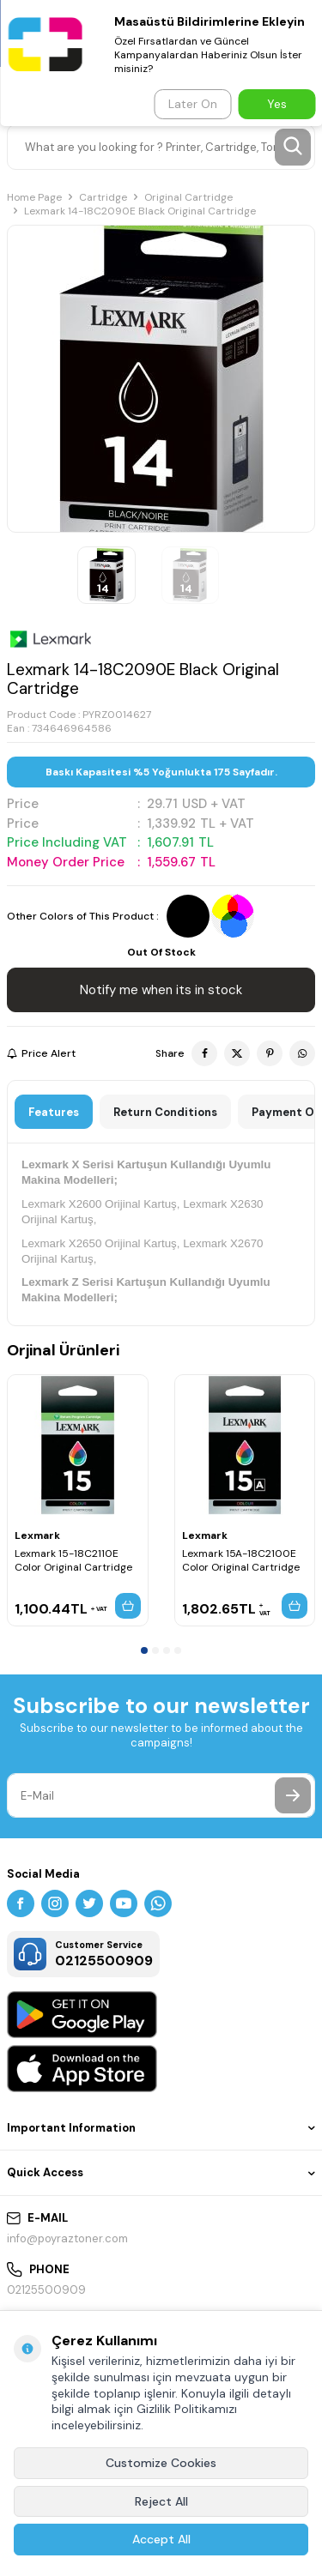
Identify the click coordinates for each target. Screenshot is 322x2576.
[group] (161, 379)
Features (53, 1112)
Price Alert (41, 1053)
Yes (277, 104)
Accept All (161, 2539)
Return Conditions (165, 1112)
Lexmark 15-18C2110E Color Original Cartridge (73, 1560)
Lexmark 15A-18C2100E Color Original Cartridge (241, 1560)
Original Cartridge (188, 197)
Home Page (34, 197)
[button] (144, 1650)
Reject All (161, 2501)
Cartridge (103, 197)
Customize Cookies (161, 2462)
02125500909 (46, 2290)
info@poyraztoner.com (67, 2238)
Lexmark (37, 1535)
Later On (192, 104)
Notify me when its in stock (161, 989)
